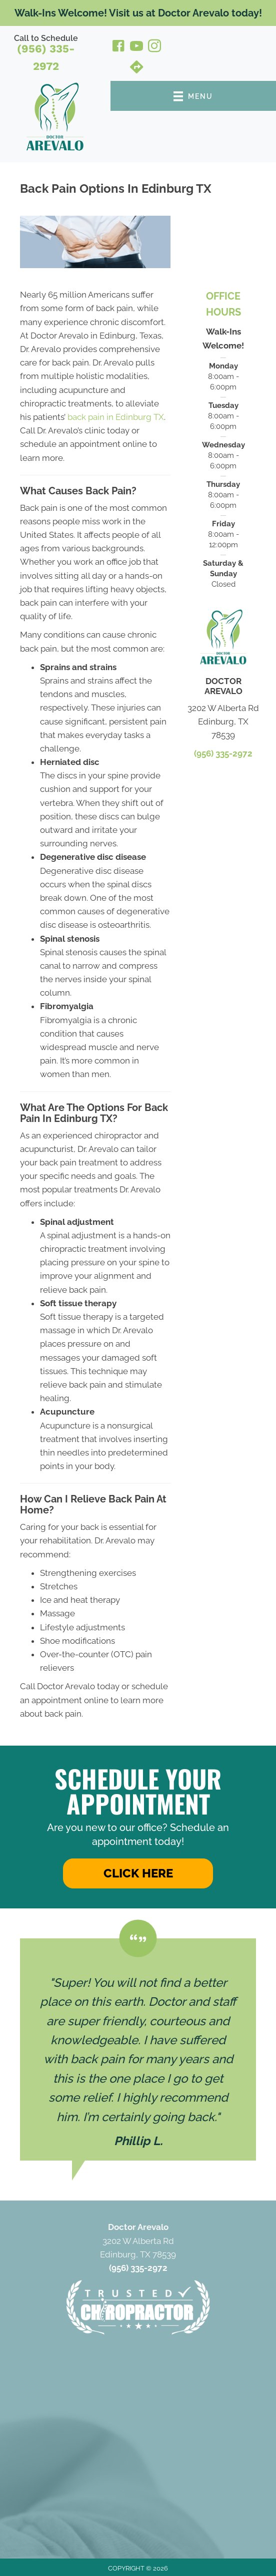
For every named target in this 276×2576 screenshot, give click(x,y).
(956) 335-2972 (46, 57)
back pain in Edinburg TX (116, 417)
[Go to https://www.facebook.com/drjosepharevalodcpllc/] (118, 47)
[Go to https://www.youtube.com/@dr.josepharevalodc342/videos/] (136, 47)
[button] (138, 1873)
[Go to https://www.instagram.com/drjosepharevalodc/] (154, 47)
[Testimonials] (138, 2049)
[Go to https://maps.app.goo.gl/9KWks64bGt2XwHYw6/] (136, 68)
